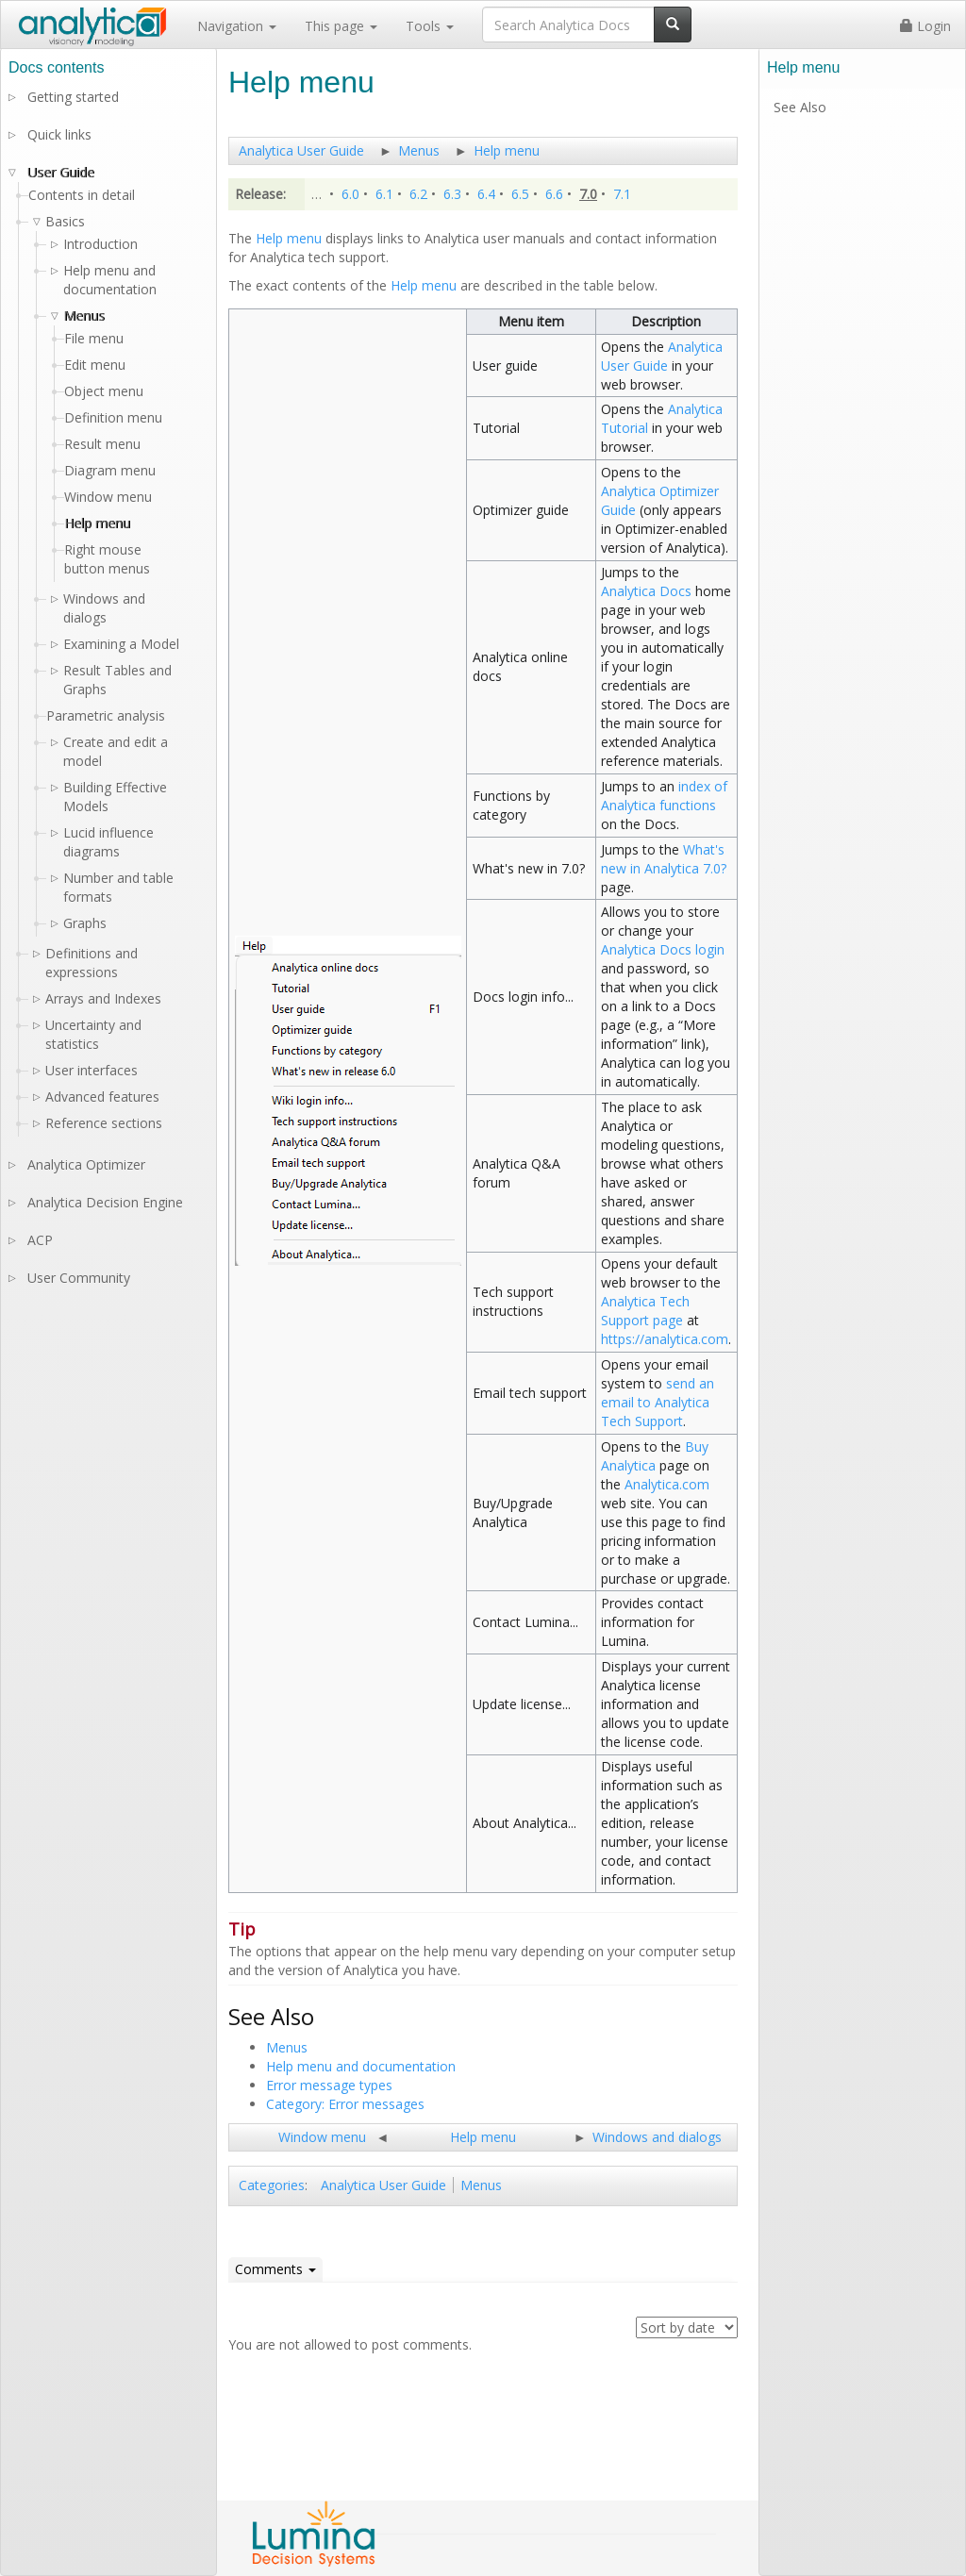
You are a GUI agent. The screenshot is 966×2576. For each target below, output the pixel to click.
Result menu (102, 444)
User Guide (60, 172)
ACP (40, 1240)
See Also (800, 107)
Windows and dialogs (657, 2137)
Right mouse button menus (107, 558)
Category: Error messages (345, 2104)
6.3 (452, 194)
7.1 (622, 194)
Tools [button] (430, 26)
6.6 (554, 194)
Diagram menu (110, 470)
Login (925, 26)
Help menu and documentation (361, 2066)
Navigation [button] (236, 26)
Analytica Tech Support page (645, 1310)
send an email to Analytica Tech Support (657, 1402)
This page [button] (341, 26)
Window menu (322, 2137)
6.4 (486, 194)
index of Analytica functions (664, 795)
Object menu (103, 391)
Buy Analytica (654, 1456)
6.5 (520, 194)
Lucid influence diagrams (108, 841)
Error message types (329, 2085)
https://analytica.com (664, 1339)
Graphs (85, 923)
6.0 (350, 194)
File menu (94, 338)
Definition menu (113, 417)
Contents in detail (81, 195)
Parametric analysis (105, 715)
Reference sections (103, 1123)
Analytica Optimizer (86, 1164)
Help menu (507, 150)
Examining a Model (121, 644)
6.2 (418, 194)
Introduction (100, 244)
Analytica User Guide (301, 150)
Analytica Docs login (662, 949)
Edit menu (94, 365)
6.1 (384, 194)
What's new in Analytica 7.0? (663, 858)
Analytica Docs (646, 591)
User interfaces (91, 1070)
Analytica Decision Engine (105, 1202)
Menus (419, 150)
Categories (272, 2185)
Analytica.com (667, 1484)
